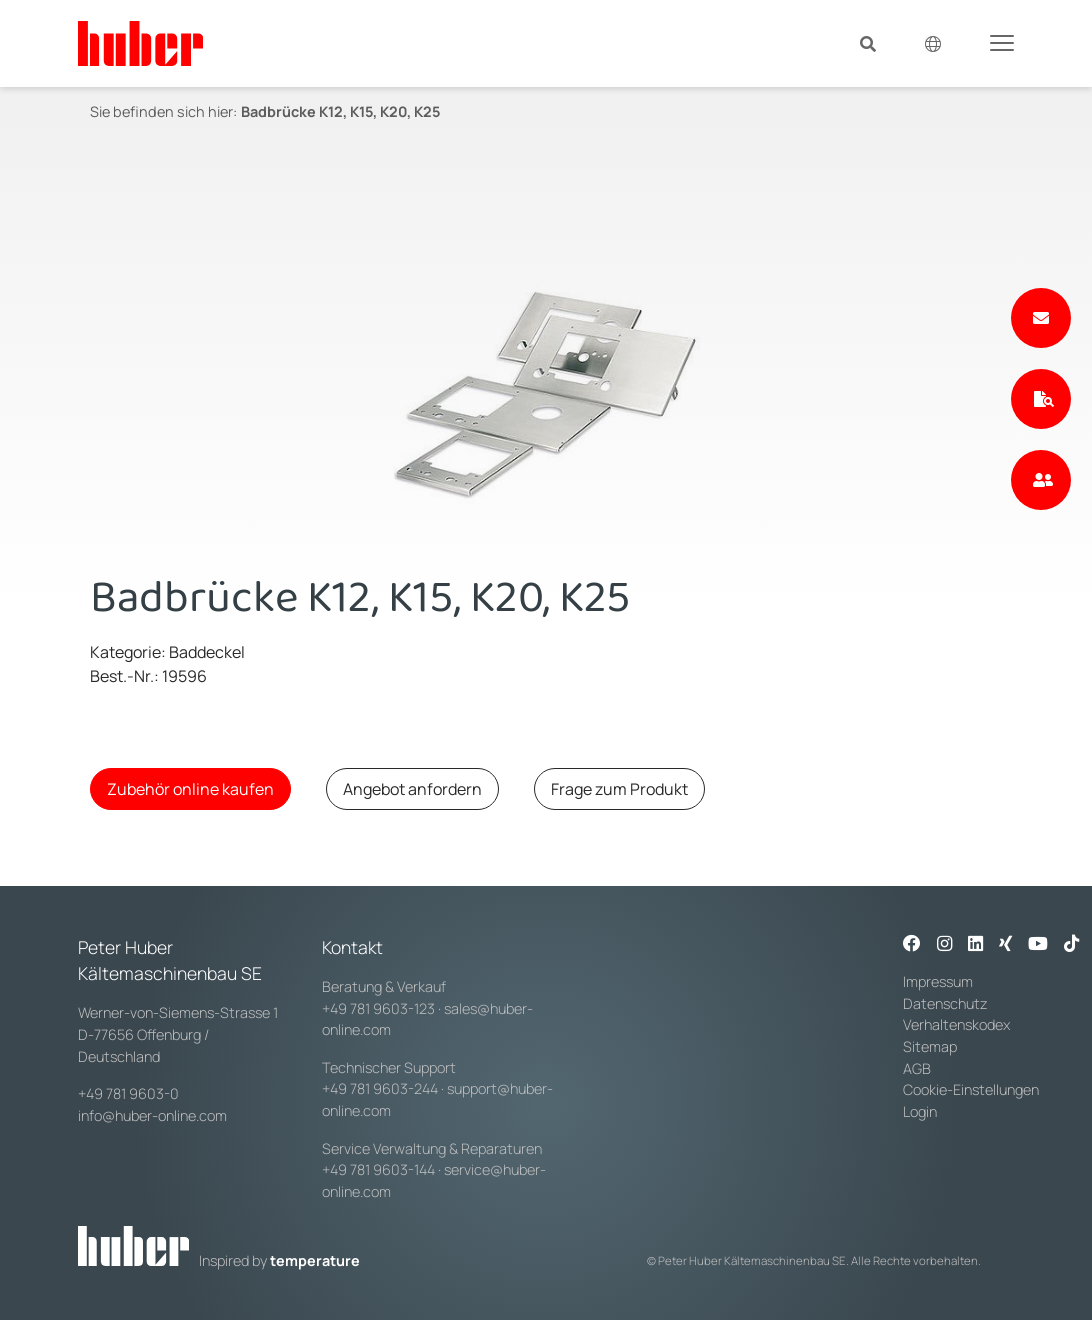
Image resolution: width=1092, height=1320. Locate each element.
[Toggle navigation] (1002, 42)
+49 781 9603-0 (128, 1093)
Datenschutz (945, 1003)
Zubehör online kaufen (190, 789)
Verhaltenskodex (956, 1024)
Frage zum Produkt (619, 789)
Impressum (938, 981)
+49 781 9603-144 (378, 1169)
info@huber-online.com (152, 1115)
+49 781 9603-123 (378, 1008)
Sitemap (930, 1046)
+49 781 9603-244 (380, 1088)
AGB (918, 1068)
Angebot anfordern (412, 789)
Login (920, 1111)
